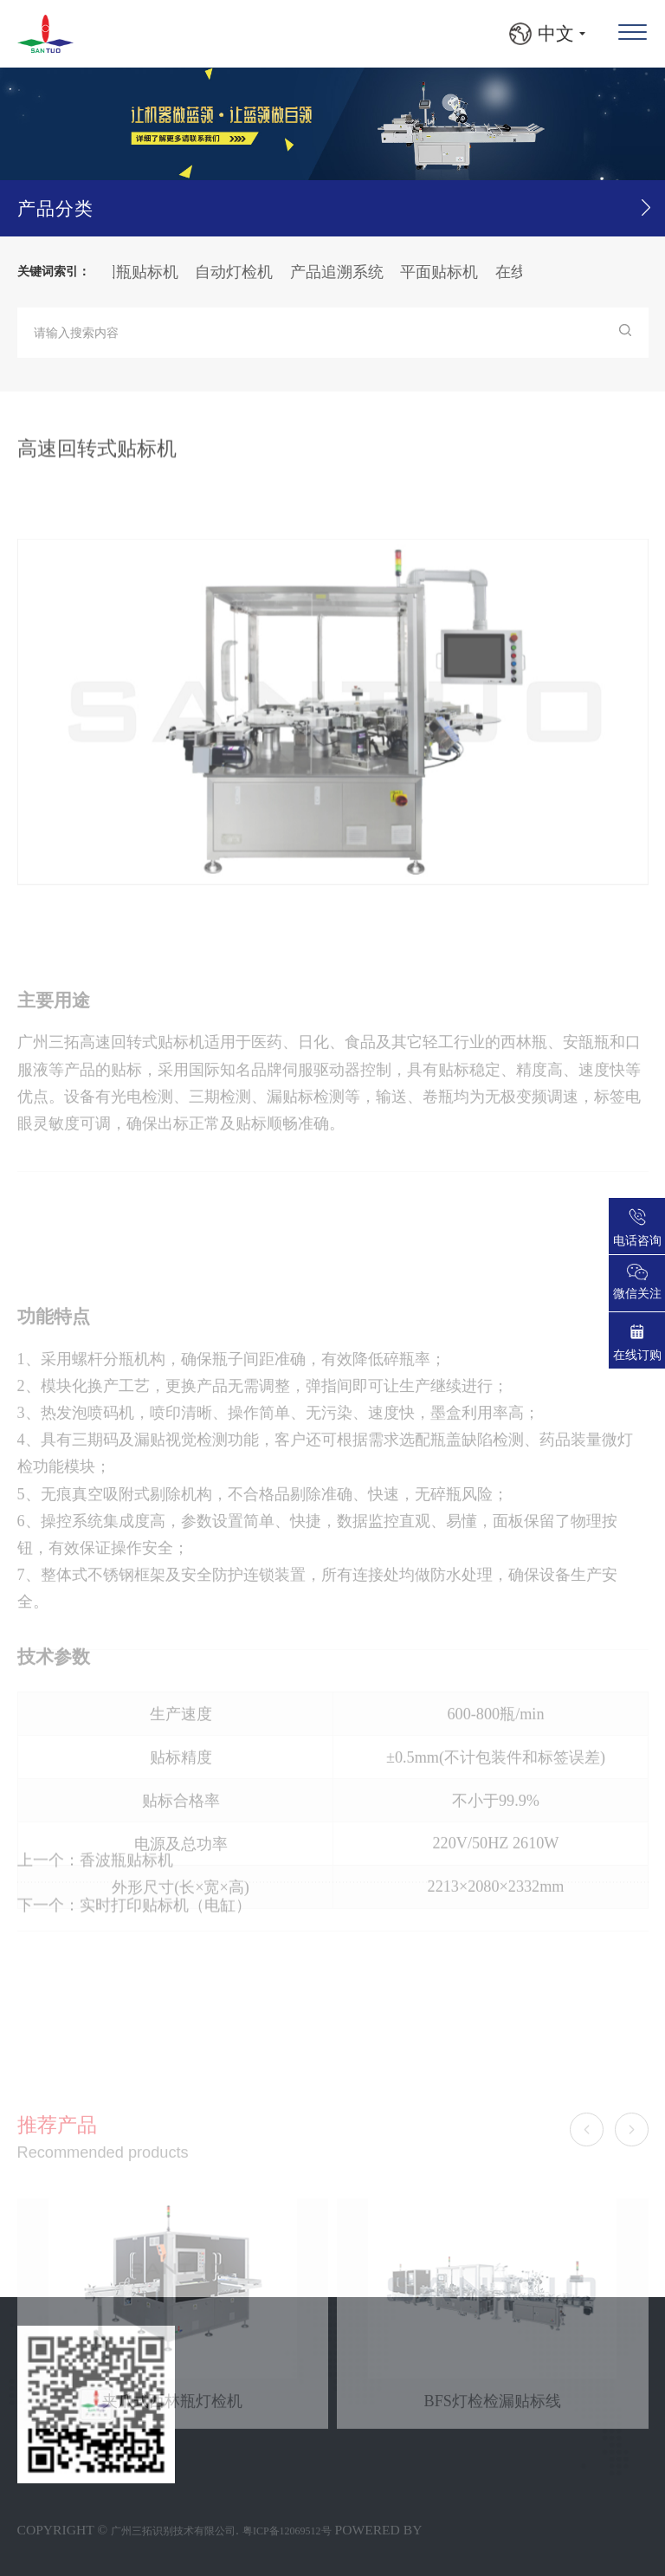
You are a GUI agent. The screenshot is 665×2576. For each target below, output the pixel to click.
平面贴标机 (447, 272)
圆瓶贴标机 (147, 272)
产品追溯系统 (344, 272)
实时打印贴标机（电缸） (165, 1929)
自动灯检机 (242, 272)
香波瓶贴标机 (126, 1884)
